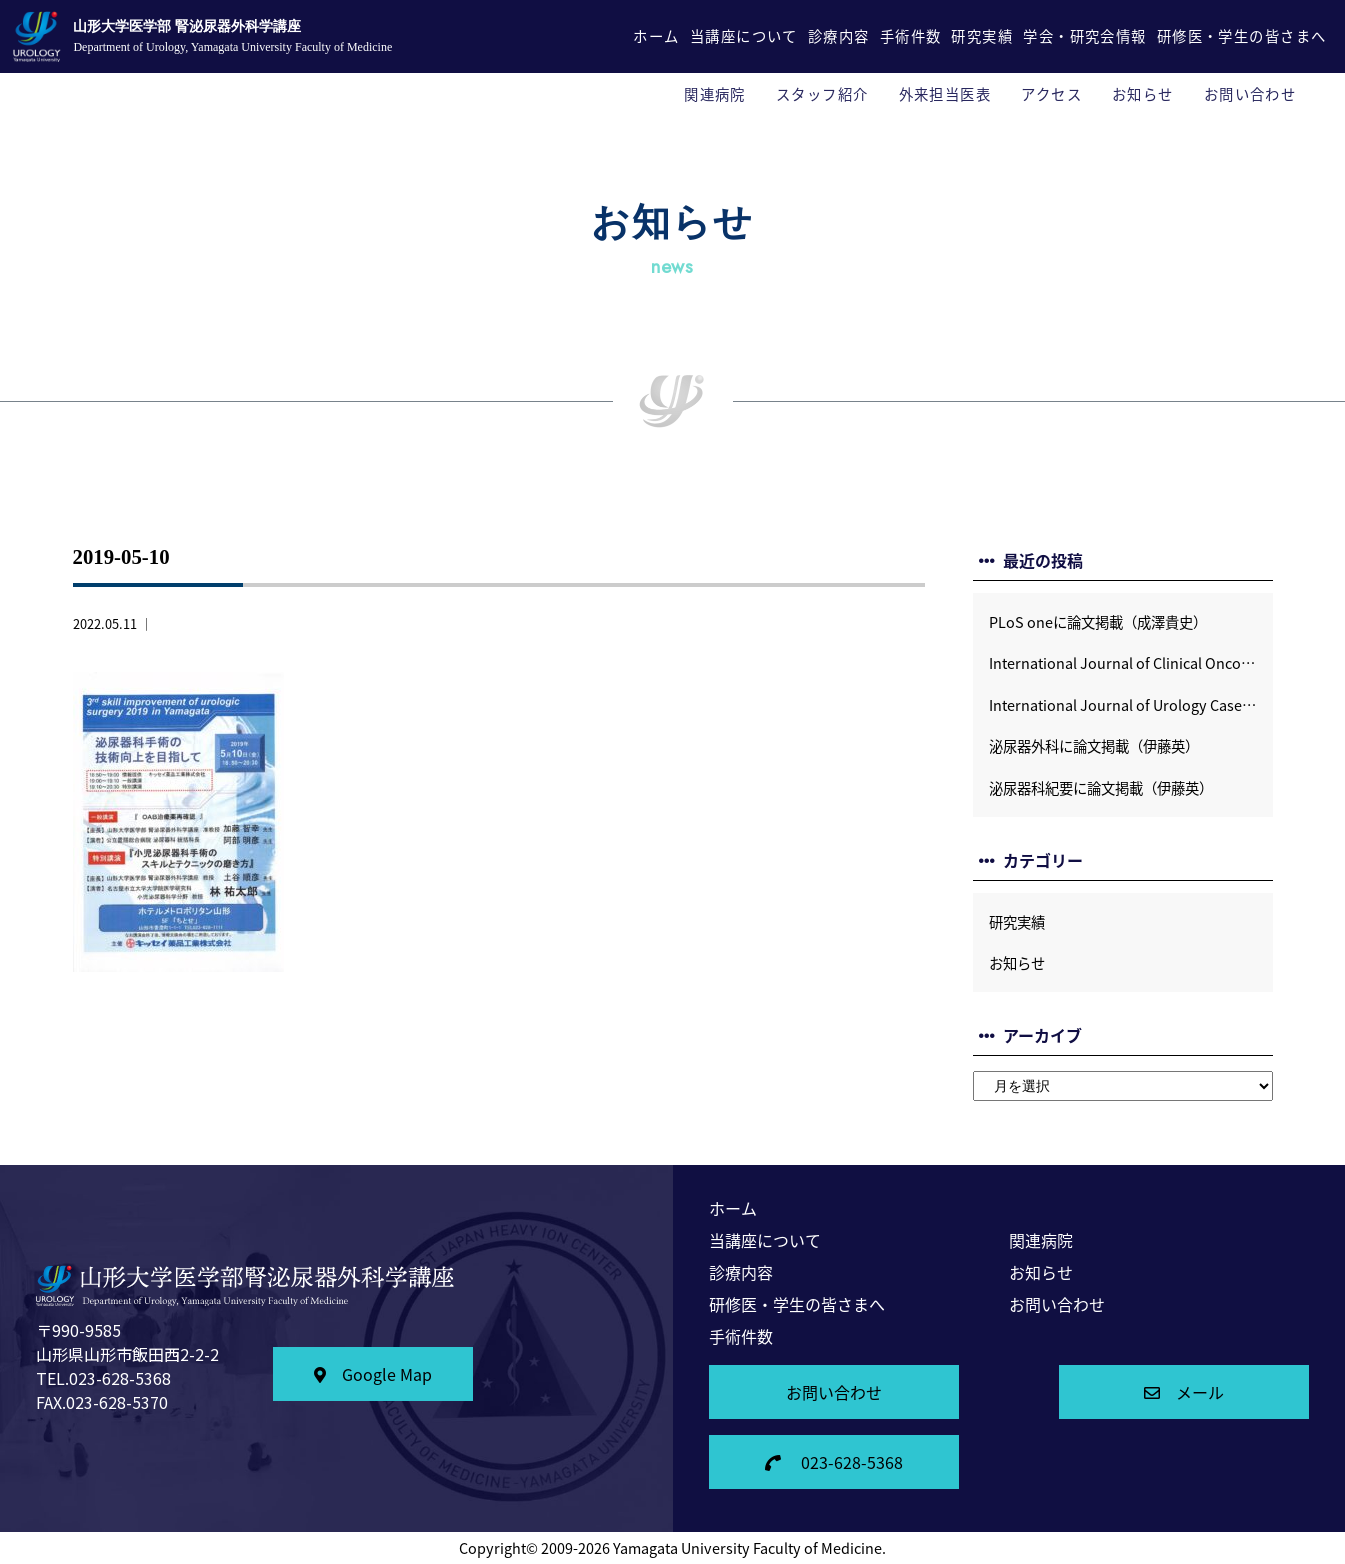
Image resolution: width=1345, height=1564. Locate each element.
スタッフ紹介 (822, 94)
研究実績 (982, 36)
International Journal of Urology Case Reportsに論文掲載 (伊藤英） (1131, 705)
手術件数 (911, 36)
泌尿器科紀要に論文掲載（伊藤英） (1101, 788)
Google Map (373, 1374)
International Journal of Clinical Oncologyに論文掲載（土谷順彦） (1131, 663)
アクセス (1051, 94)
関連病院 (715, 94)
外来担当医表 (945, 94)
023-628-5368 (834, 1462)
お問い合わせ (1250, 94)
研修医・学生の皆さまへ (1242, 36)
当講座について (744, 36)
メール (1184, 1392)
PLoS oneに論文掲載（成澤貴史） (1098, 622)
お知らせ (1143, 94)
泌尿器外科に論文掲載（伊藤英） (1094, 746)
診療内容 (839, 36)
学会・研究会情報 (1085, 36)
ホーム (656, 36)
